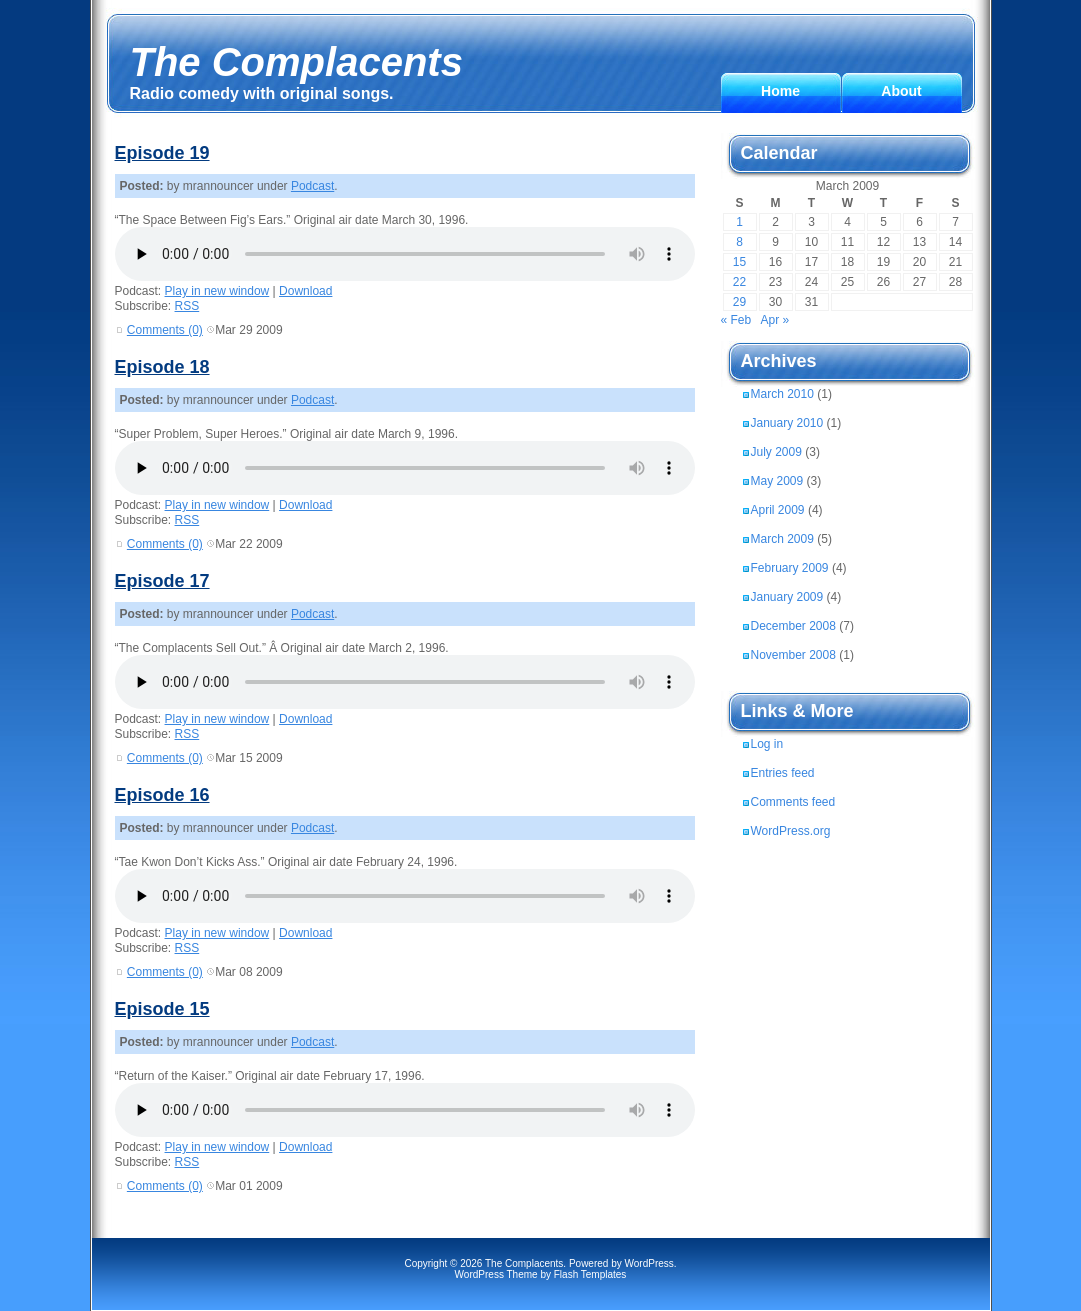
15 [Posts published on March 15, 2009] (739, 262)
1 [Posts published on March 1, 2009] (739, 222)
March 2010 (782, 394)
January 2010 (787, 423)
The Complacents (296, 62)
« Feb (736, 320)
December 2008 (793, 626)
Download (305, 291)
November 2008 (793, 655)
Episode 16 (162, 795)
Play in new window (217, 291)
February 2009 (790, 568)
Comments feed (793, 802)
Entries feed (783, 773)
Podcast (312, 186)
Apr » (775, 320)
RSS (187, 306)
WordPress (649, 1263)
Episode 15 (162, 1009)
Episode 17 (162, 581)
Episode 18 (162, 367)
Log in (767, 744)
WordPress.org (791, 831)
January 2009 (787, 597)
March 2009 (782, 539)
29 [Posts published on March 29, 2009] (739, 302)
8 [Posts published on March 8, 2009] (739, 242)
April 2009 (778, 510)
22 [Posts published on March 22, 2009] (739, 282)
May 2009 (777, 481)
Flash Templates (590, 1274)
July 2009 (776, 452)
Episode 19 (162, 153)
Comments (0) (165, 330)
